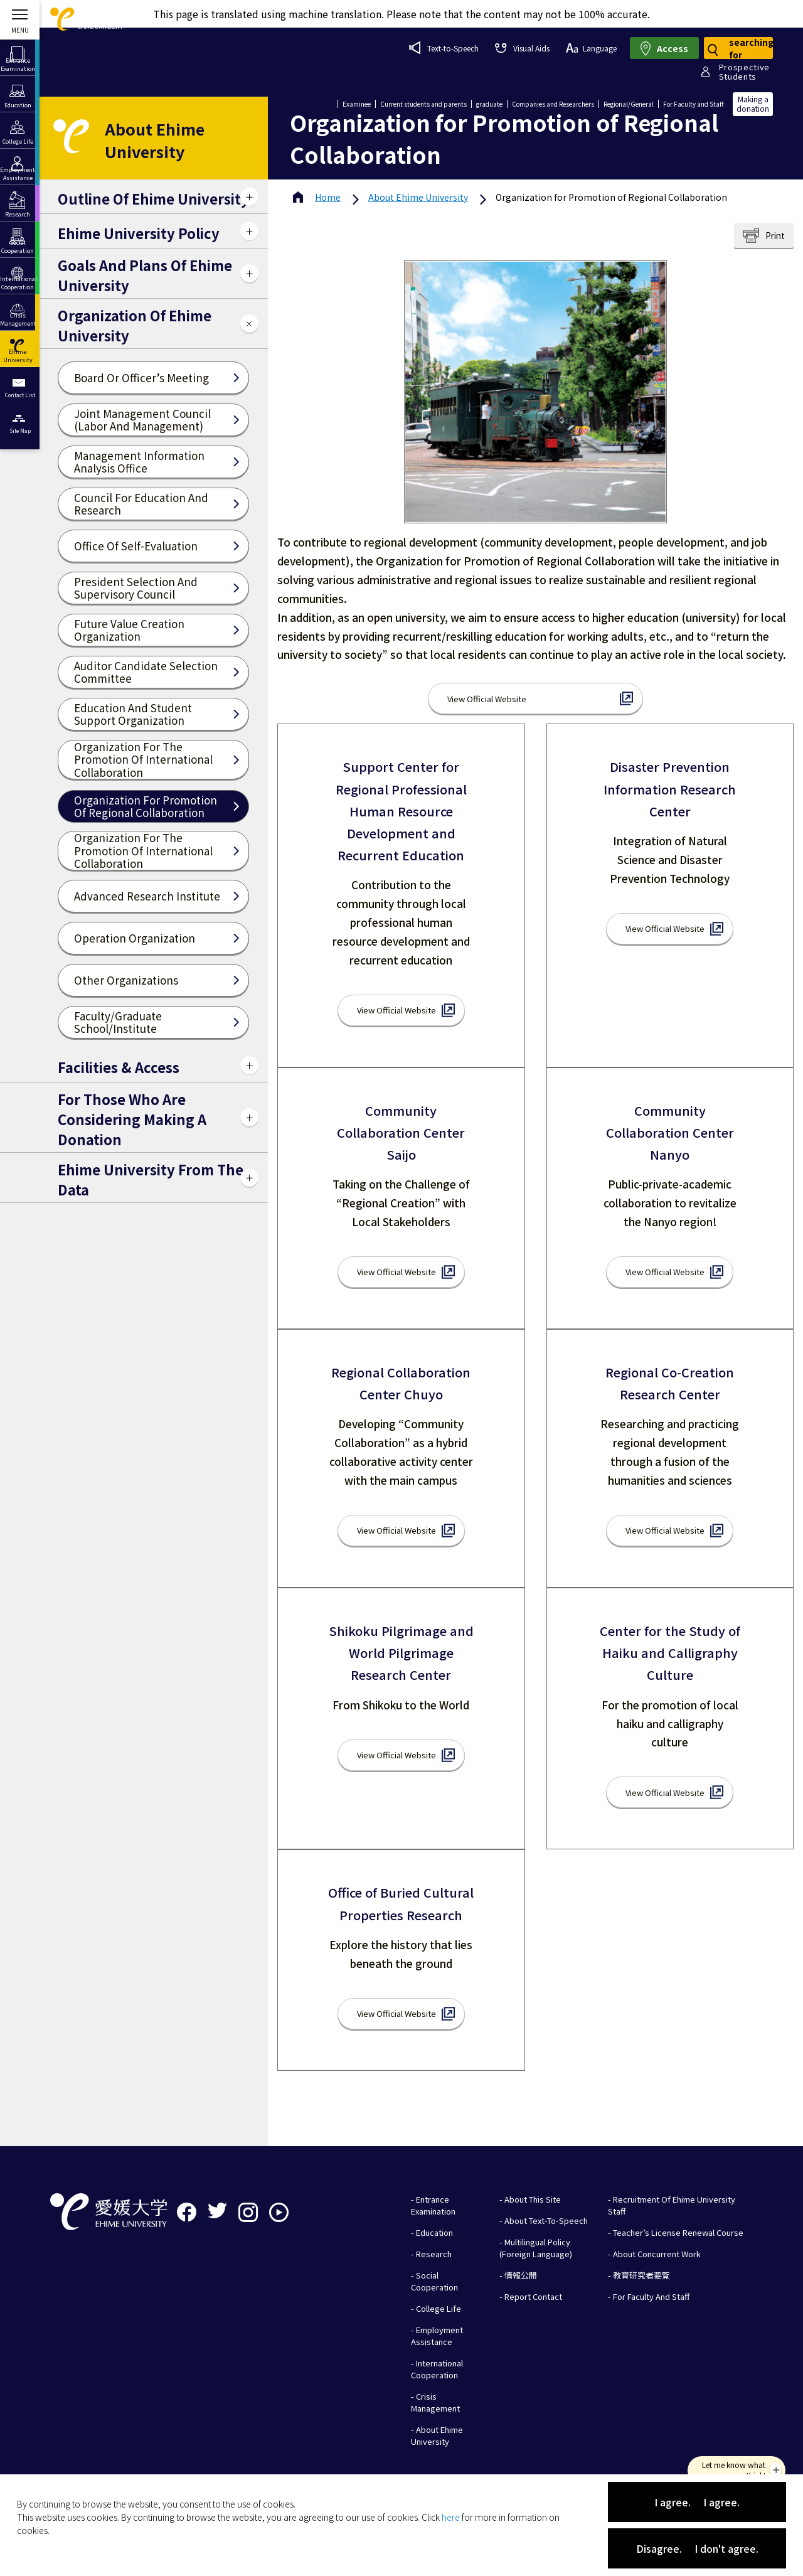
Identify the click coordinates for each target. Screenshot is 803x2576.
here (451, 2517)
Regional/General (629, 104)
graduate (489, 104)
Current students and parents (423, 104)
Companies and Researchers (553, 104)
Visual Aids (522, 48)
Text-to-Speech (444, 47)
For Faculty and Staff (693, 104)
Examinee (357, 104)
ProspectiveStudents (744, 71)
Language (591, 48)
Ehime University (418, 197)
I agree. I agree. (697, 2501)
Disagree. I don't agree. (697, 2548)
